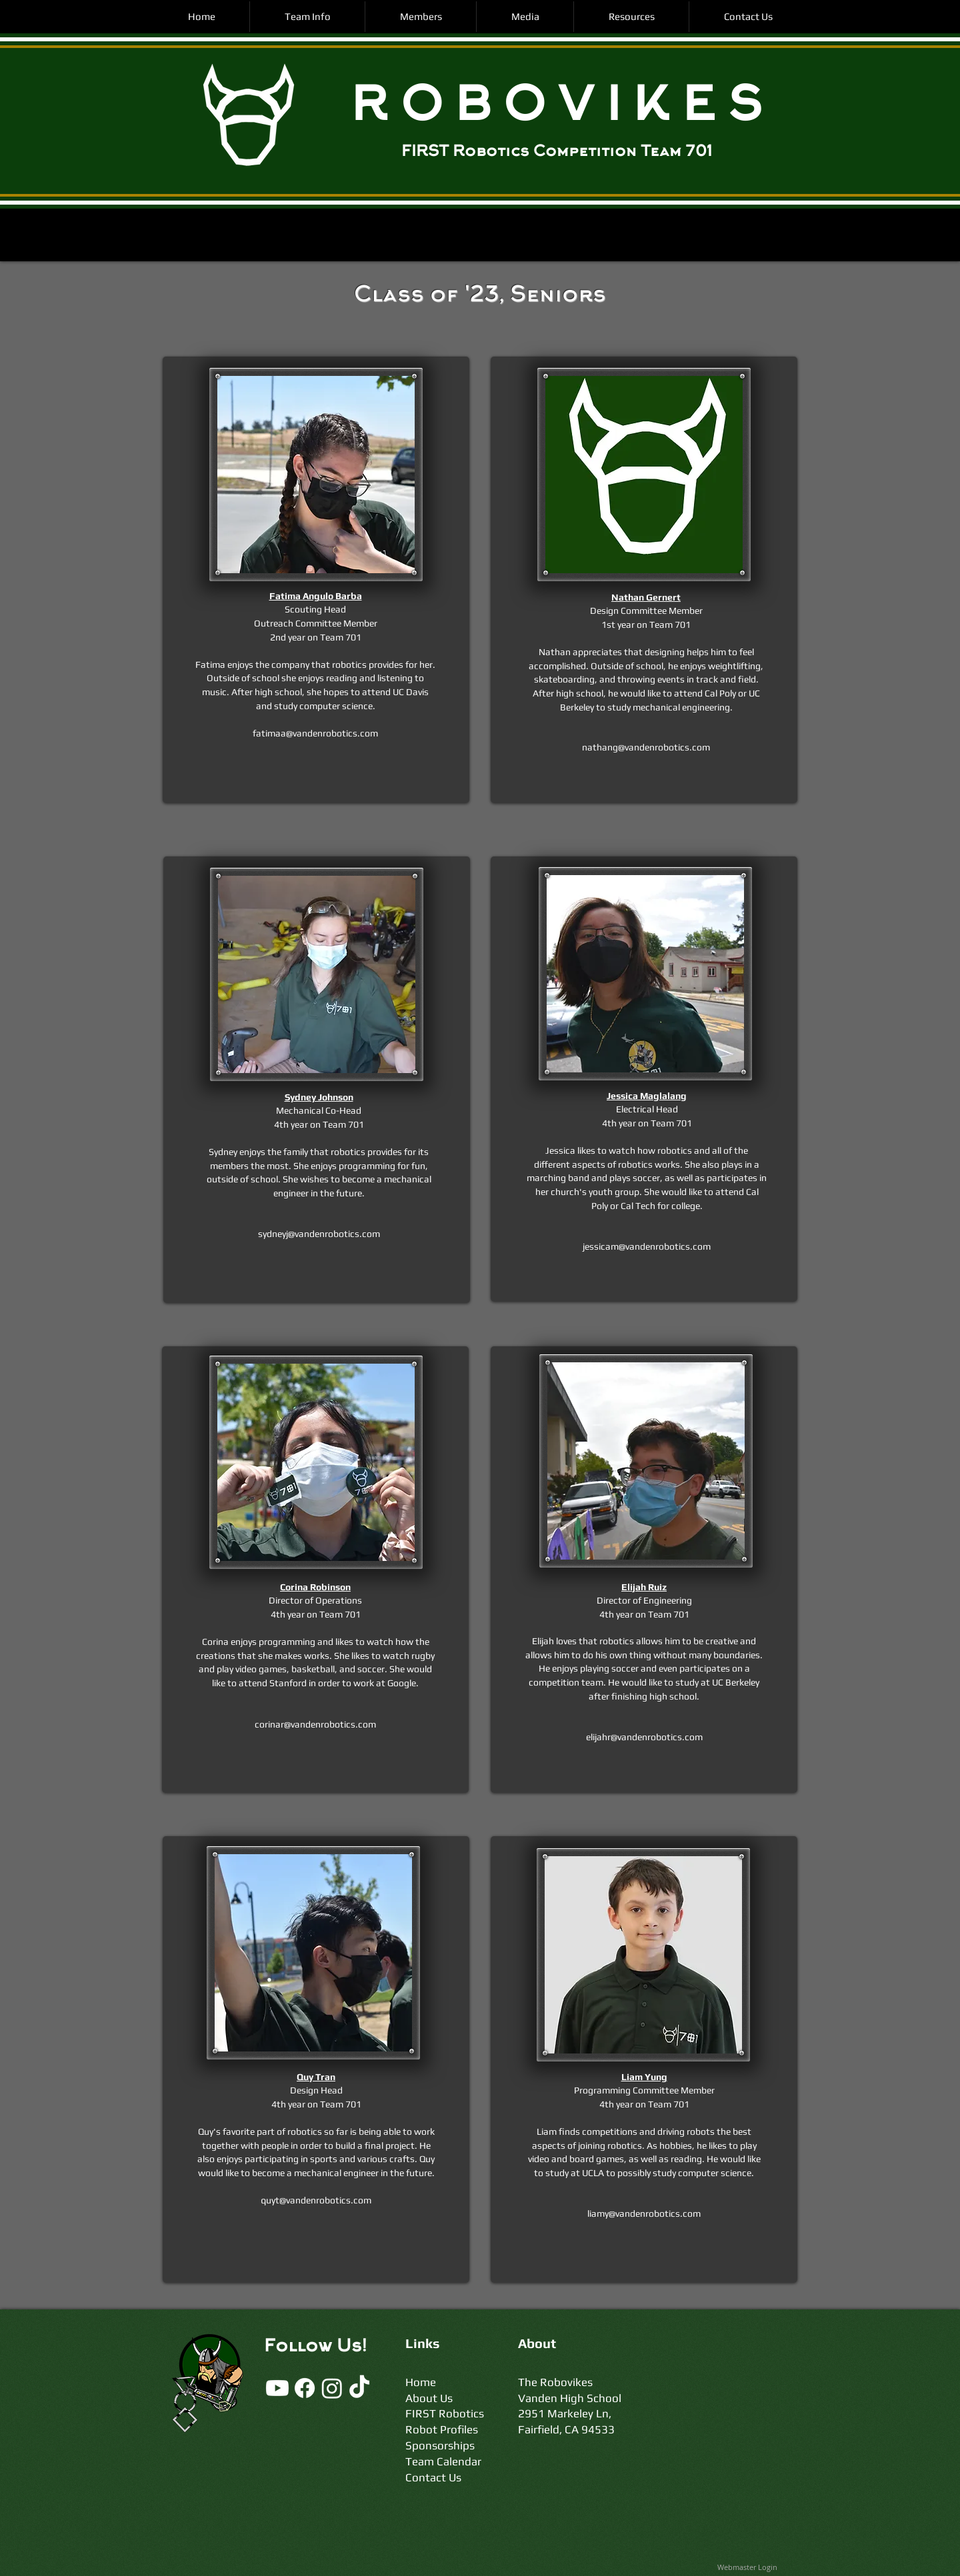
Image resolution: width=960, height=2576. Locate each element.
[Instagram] (332, 2388)
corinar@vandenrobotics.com (315, 1724)
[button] (307, 16)
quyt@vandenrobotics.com (316, 2200)
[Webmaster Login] (747, 2567)
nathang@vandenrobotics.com (646, 747)
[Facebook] (304, 2388)
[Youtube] (277, 2388)
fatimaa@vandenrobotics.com (315, 733)
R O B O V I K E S (556, 108)
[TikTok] (359, 2388)
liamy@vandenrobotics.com (644, 2213)
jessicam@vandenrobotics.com (647, 1246)
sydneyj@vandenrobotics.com (319, 1233)
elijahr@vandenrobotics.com (644, 1737)
